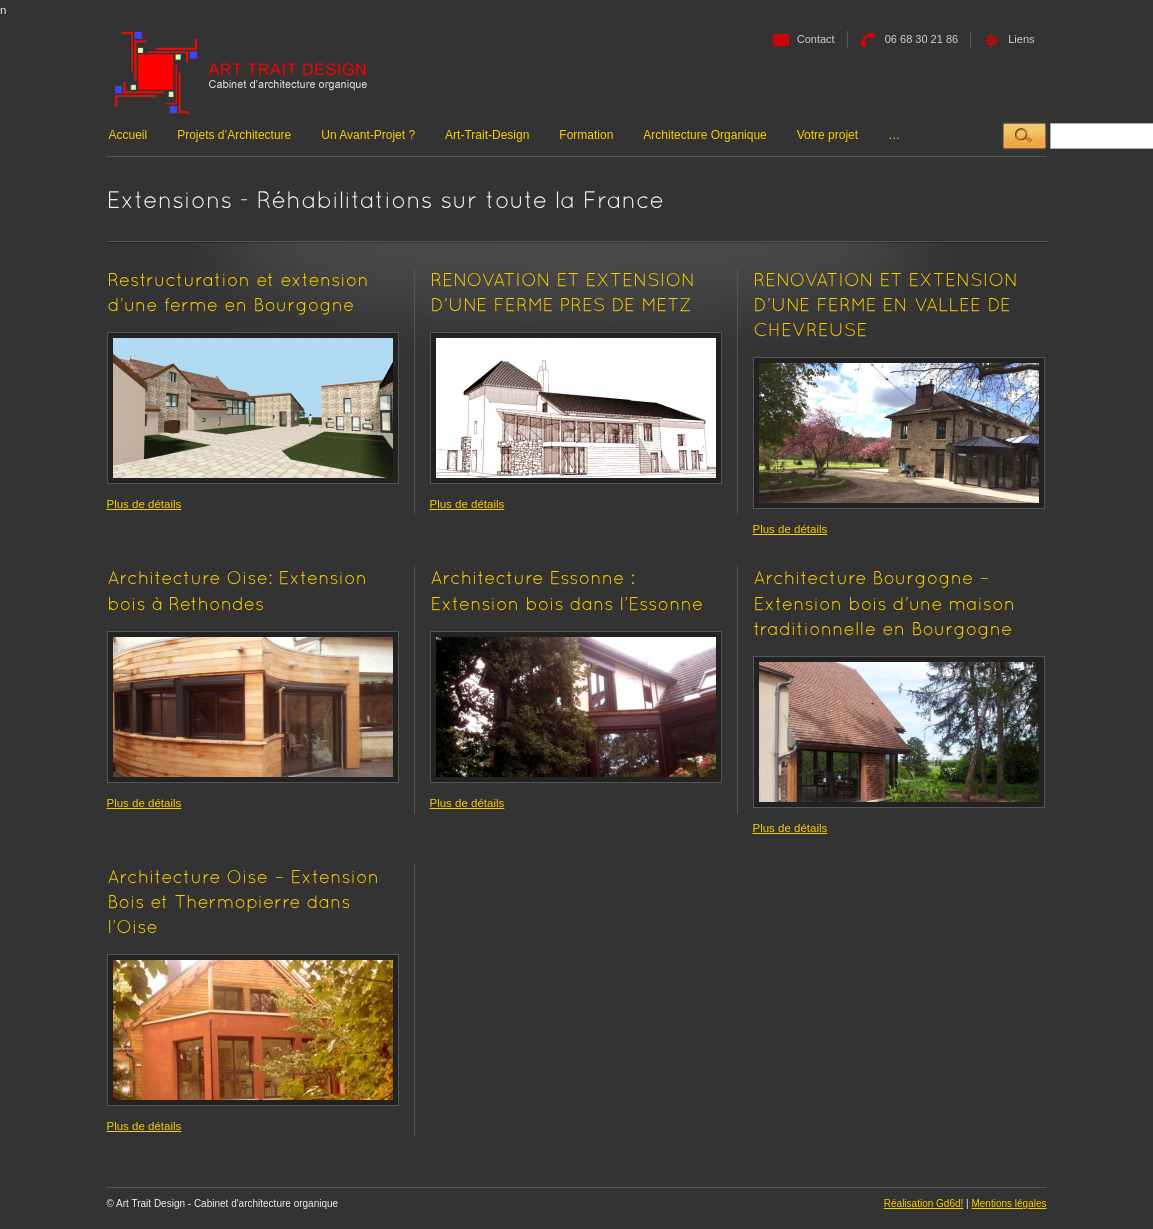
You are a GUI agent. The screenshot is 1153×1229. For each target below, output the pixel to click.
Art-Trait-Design (487, 135)
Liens (1021, 39)
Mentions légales (1008, 1203)
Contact (816, 39)
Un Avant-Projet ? (368, 135)
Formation (586, 135)
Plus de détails (144, 504)
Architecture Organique (704, 135)
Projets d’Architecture (234, 135)
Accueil (128, 135)
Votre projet (827, 135)
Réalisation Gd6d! (924, 1203)
